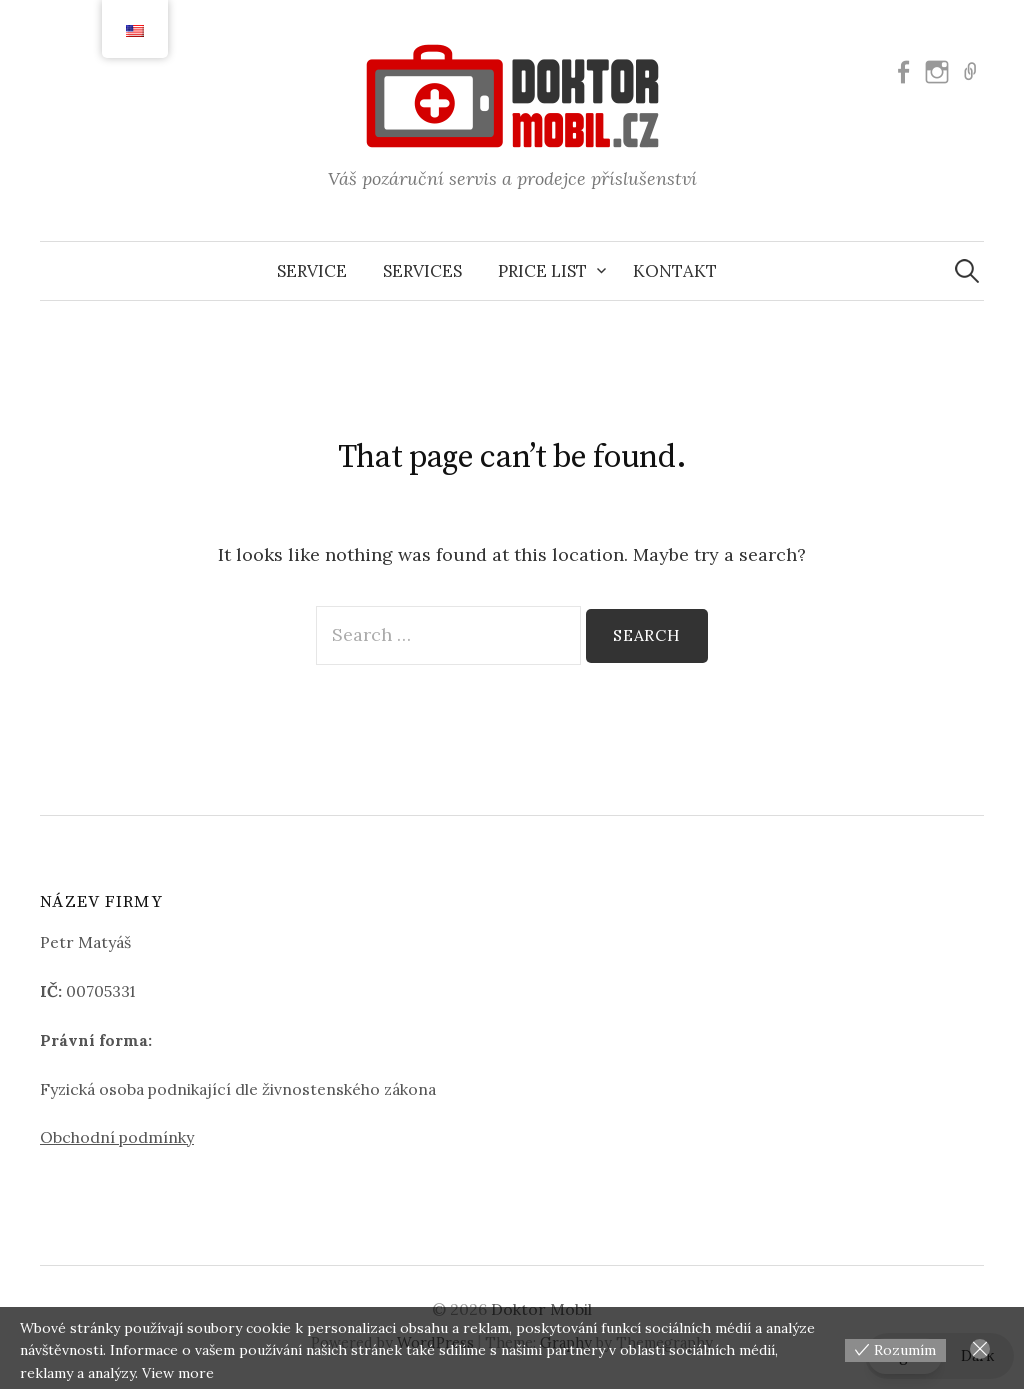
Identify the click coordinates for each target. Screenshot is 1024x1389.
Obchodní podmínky (117, 1137)
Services (422, 271)
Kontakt (675, 271)
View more (178, 1373)
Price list (542, 271)
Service (312, 271)
